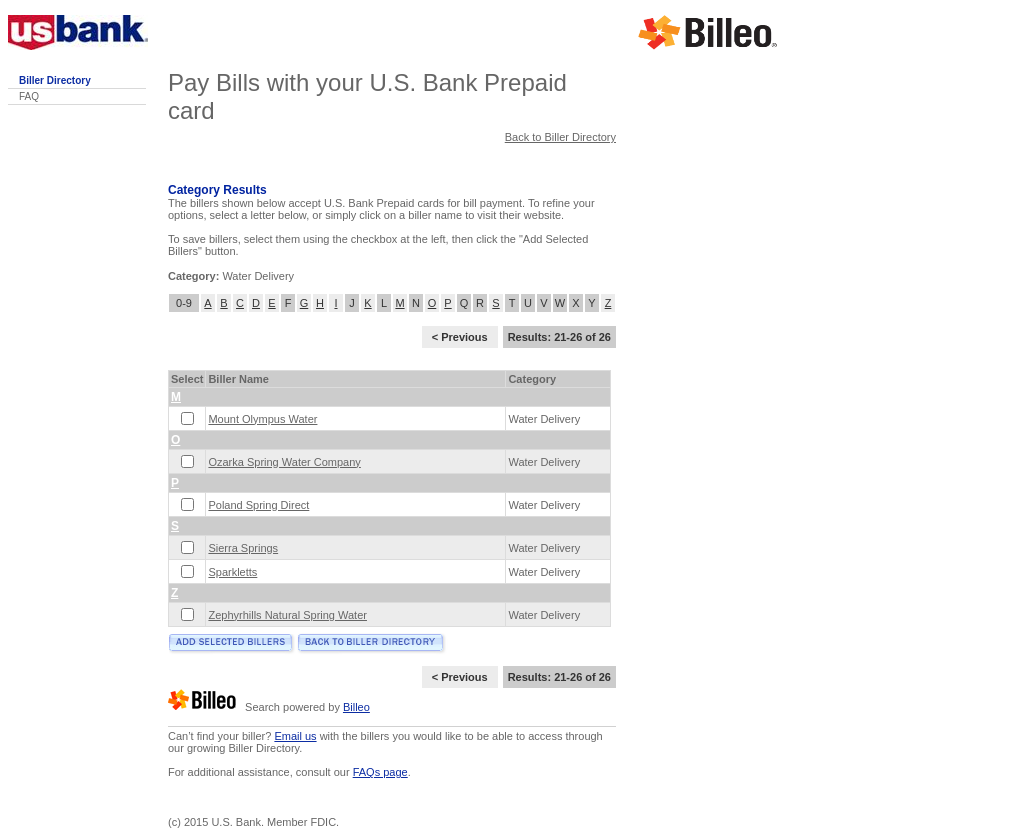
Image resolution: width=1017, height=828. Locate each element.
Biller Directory (55, 80)
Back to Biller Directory (560, 137)
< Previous (460, 337)
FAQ (29, 96)
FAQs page (380, 772)
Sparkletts (232, 572)
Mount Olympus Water (262, 419)
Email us (295, 736)
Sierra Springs (243, 548)
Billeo (356, 707)
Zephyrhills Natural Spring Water (287, 615)
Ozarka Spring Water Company (284, 462)
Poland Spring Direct (258, 505)
